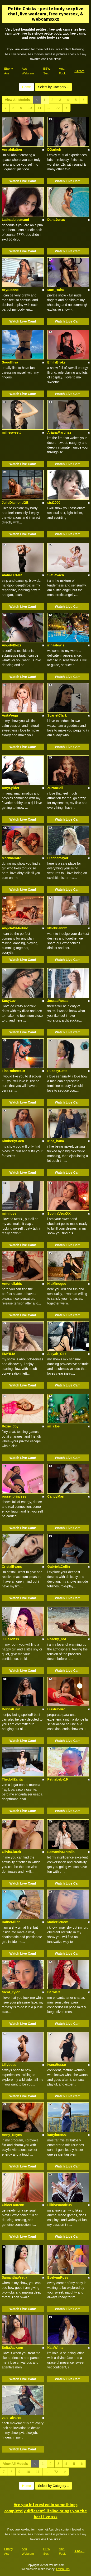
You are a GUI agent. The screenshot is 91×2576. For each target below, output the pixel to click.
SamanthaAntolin (61, 1852)
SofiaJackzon (12, 2347)
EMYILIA (8, 1354)
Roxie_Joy (10, 1426)
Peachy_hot (56, 1639)
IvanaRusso (56, 2065)
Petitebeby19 (57, 1779)
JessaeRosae (57, 1001)
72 (58, 108)
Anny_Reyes (12, 2135)
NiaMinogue (56, 1284)
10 (30, 108)
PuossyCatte (57, 1071)
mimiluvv (9, 1213)
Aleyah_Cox (56, 1354)
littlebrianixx (57, 928)
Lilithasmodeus (59, 2205)
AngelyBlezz (11, 645)
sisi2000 (53, 502)
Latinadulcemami (15, 220)
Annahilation (12, 149)
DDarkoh (54, 149)
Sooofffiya (10, 362)
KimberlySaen (13, 1141)
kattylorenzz (57, 2135)
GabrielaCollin (58, 1566)
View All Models (17, 100)
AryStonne (10, 290)
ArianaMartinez (59, 432)
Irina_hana (55, 1141)
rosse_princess (14, 1496)
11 (39, 108)
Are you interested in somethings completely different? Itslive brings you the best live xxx (45, 2510)
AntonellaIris (12, 1284)
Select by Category (53, 87)
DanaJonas (56, 220)
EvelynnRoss (57, 2277)
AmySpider (10, 788)
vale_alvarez (12, 2418)
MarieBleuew (57, 1922)
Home (26, 87)
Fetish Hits (63, 2569)
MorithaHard (11, 858)
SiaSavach (55, 575)
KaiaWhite (55, 2347)
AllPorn (79, 71)
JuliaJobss (10, 1639)
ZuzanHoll (55, 788)
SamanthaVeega (14, 2277)
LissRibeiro (56, 1709)
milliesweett (11, 432)
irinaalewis (55, 645)
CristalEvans (12, 1566)
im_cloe (53, 1426)
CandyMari (55, 1496)
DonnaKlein (11, 1709)
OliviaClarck (11, 1852)
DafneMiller (11, 1922)
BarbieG (53, 1992)
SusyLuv (9, 1001)
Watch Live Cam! (23, 181)
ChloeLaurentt (13, 2205)
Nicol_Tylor (11, 1992)
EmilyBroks (56, 362)
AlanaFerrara (12, 575)
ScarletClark (57, 715)
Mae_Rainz (55, 290)
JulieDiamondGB (15, 502)
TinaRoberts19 (13, 1071)
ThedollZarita (12, 1779)
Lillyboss (9, 2065)
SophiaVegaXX (59, 1213)
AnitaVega (10, 715)
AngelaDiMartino (15, 928)
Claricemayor (57, 858)
